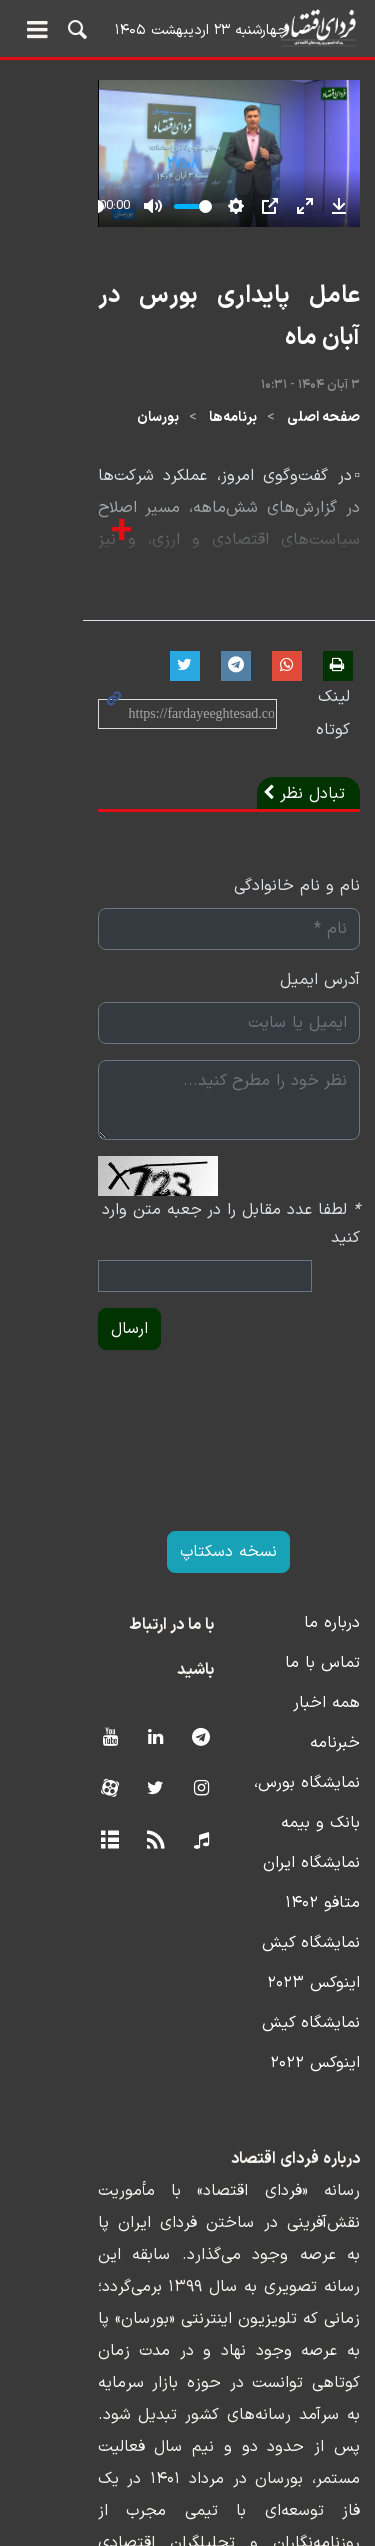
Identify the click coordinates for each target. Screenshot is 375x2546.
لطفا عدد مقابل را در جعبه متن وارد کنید (214, 1184)
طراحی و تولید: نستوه (202, 2533)
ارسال (46, 1275)
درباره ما (332, 1569)
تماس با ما (322, 1609)
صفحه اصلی (323, 424)
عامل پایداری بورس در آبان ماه (210, 345)
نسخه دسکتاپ (187, 1498)
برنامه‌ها (233, 424)
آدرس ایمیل (320, 954)
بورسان (158, 424)
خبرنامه (335, 1689)
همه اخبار (326, 1649)
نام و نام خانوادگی (297, 860)
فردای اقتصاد (187, 27)
